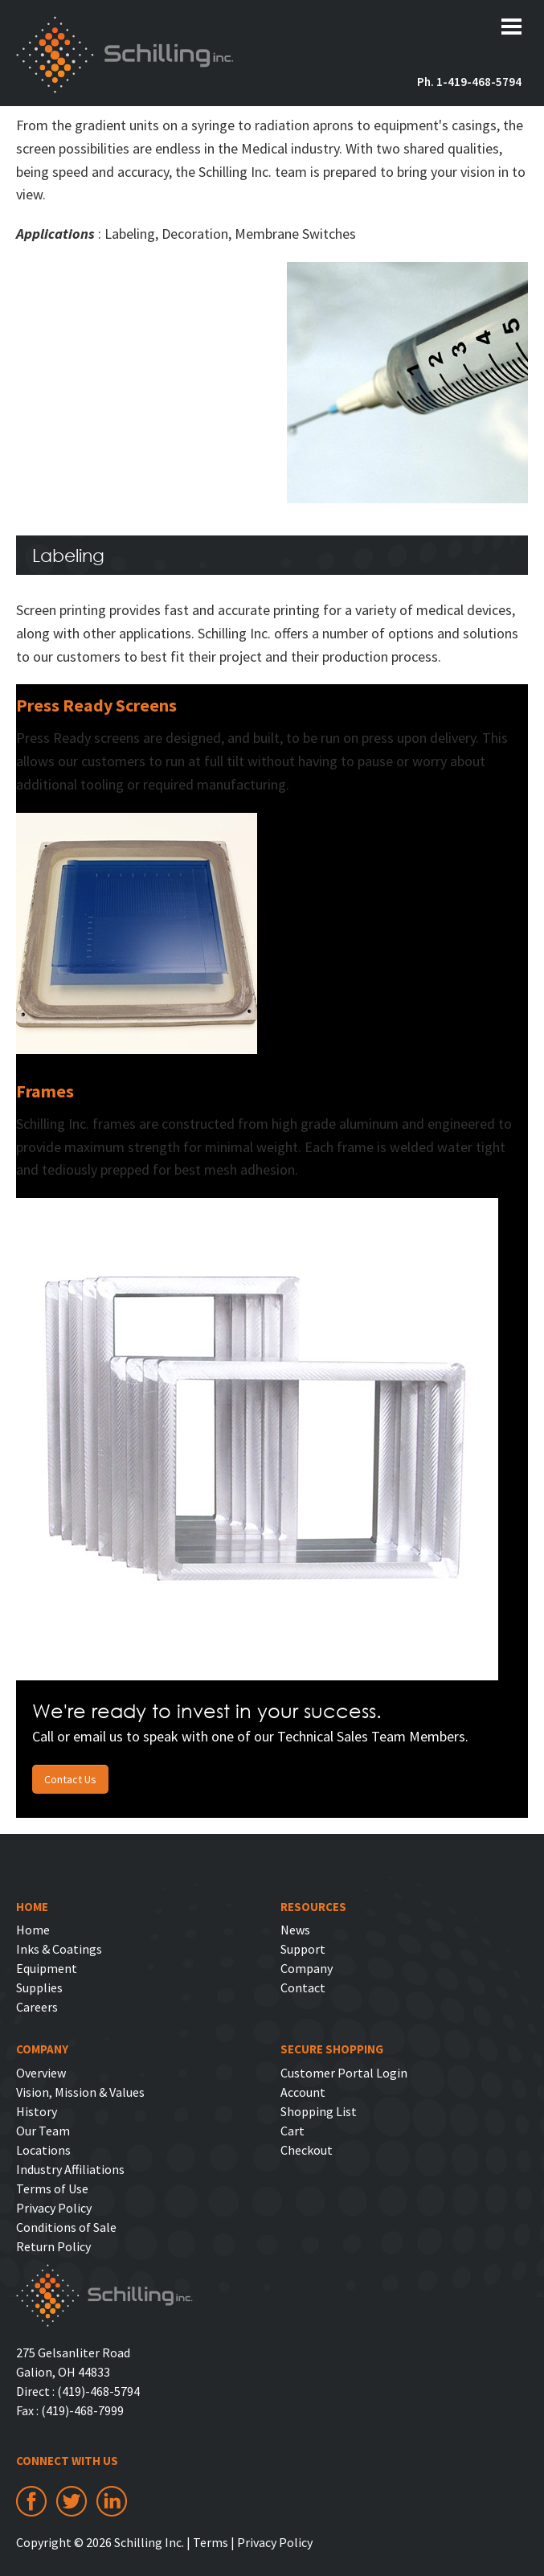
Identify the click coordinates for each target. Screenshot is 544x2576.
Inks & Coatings (59, 1949)
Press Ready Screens (96, 705)
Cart (292, 2131)
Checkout (306, 2150)
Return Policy (53, 2246)
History (36, 2111)
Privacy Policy (54, 2208)
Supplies (39, 1987)
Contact (302, 1987)
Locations (43, 2150)
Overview (41, 2073)
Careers (37, 2007)
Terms (210, 2542)
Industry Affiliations (70, 2169)
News (295, 1930)
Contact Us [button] (70, 1779)
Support (302, 1949)
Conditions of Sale (66, 2227)
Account (302, 2092)
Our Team (43, 2131)
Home (33, 1930)
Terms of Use (52, 2188)
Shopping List (318, 2111)
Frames (45, 1091)
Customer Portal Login (343, 2073)
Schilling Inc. (125, 54)
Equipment (46, 1968)
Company (306, 1968)
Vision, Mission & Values (80, 2092)
